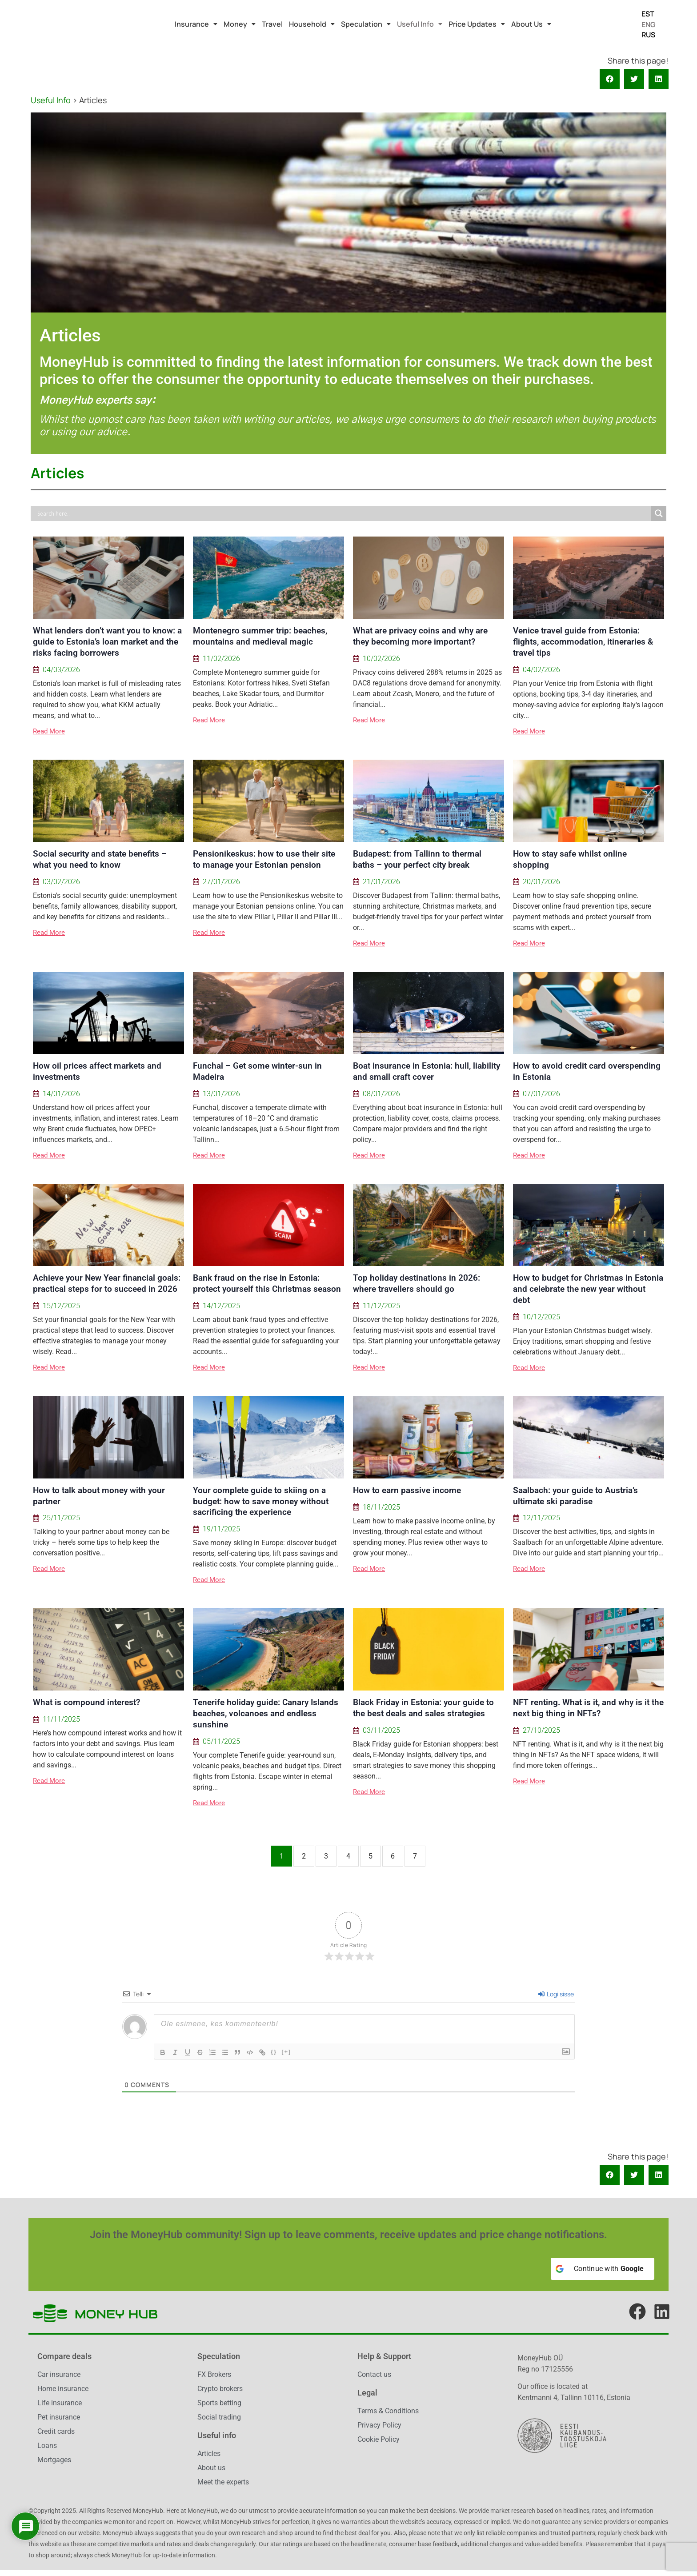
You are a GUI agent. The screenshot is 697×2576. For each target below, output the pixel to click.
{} (274, 2051)
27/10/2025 (541, 1730)
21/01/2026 (381, 881)
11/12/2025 (381, 1306)
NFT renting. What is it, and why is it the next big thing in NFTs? (588, 1708)
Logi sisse (556, 1994)
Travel (272, 24)
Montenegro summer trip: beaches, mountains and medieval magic (260, 636)
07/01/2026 (541, 1094)
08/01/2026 (381, 1094)
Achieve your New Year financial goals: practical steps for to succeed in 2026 (106, 1283)
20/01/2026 (541, 881)
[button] (196, 24)
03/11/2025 (381, 1730)
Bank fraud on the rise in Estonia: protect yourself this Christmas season (267, 1283)
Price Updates (477, 24)
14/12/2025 (221, 1306)
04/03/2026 (61, 669)
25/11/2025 (61, 1518)
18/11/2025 (381, 1507)
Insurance (196, 24)
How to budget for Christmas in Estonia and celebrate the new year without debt (588, 1289)
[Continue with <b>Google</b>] (602, 2269)
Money (240, 24)
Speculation (366, 24)
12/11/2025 (541, 1518)
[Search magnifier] (658, 513)
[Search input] (343, 513)
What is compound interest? (86, 1702)
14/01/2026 (61, 1094)
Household (312, 24)
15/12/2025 (61, 1306)
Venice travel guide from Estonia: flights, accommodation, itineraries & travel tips (583, 641)
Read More (49, 731)
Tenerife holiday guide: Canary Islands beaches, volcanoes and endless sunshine (265, 1713)
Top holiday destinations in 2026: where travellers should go (416, 1283)
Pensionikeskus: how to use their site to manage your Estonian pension (264, 859)
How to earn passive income (407, 1490)
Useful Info (419, 24)
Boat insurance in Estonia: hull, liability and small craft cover (426, 1071)
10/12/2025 (541, 1317)
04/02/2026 (541, 669)
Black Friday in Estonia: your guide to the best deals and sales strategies (423, 1708)
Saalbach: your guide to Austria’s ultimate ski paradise (575, 1495)
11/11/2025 (61, 1719)
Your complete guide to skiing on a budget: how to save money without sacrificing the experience (260, 1501)
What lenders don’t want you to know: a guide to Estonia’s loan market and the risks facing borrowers (107, 641)
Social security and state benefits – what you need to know (100, 859)
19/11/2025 (221, 1529)
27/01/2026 (221, 881)
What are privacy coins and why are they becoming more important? (420, 636)
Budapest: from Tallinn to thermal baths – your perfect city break (417, 859)
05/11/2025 (221, 1741)
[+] (286, 2051)
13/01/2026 (221, 1094)
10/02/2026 (381, 658)
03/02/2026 (61, 881)
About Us (531, 24)
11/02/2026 (221, 658)
